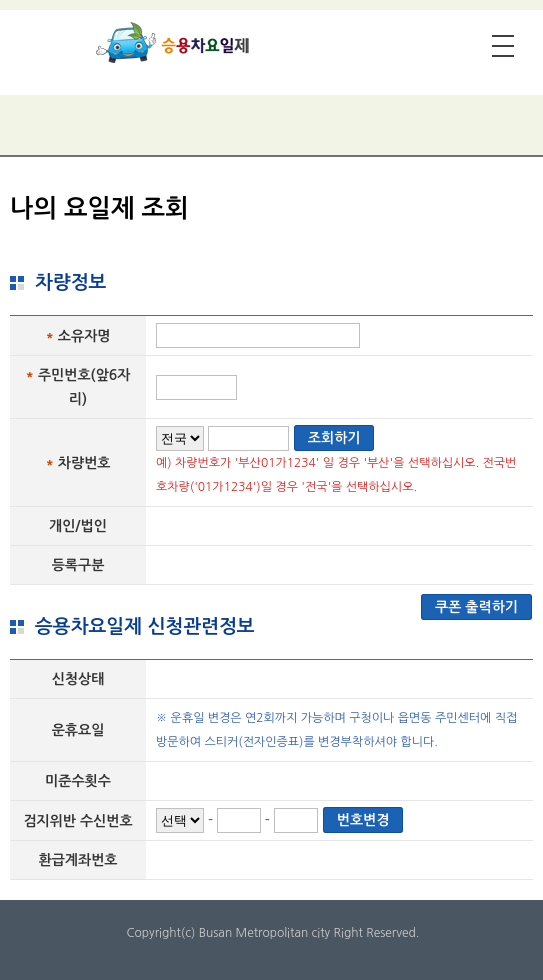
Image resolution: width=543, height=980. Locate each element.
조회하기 (334, 438)
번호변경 (363, 820)
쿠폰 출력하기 (476, 607)
